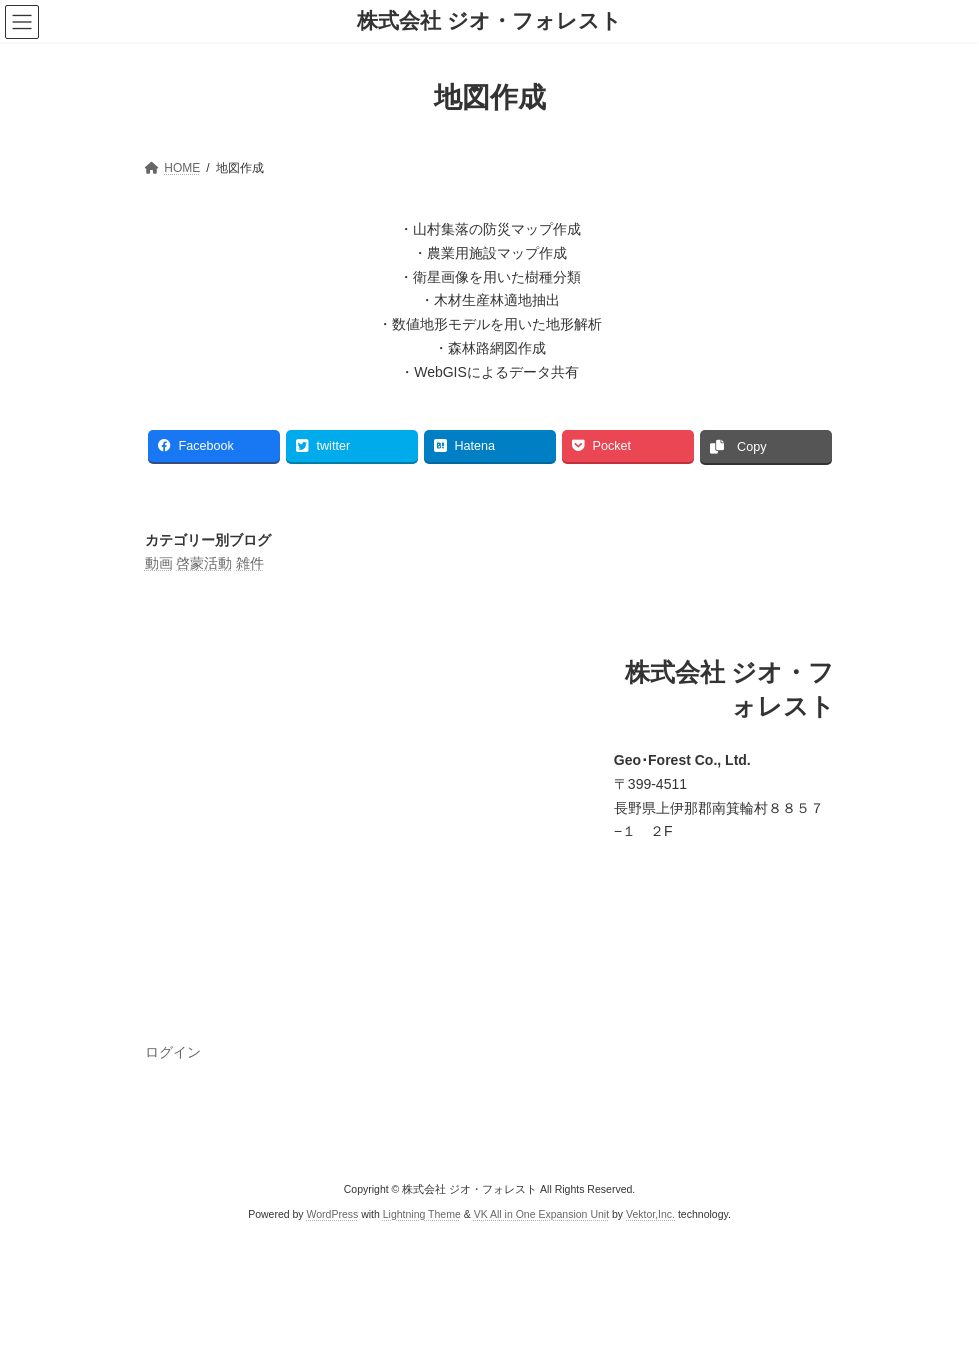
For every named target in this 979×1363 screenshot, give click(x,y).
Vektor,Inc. (650, 1213)
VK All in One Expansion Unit (541, 1213)
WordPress (333, 1213)
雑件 (250, 563)
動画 (159, 563)
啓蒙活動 (204, 563)
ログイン (173, 1052)
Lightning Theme (422, 1213)
